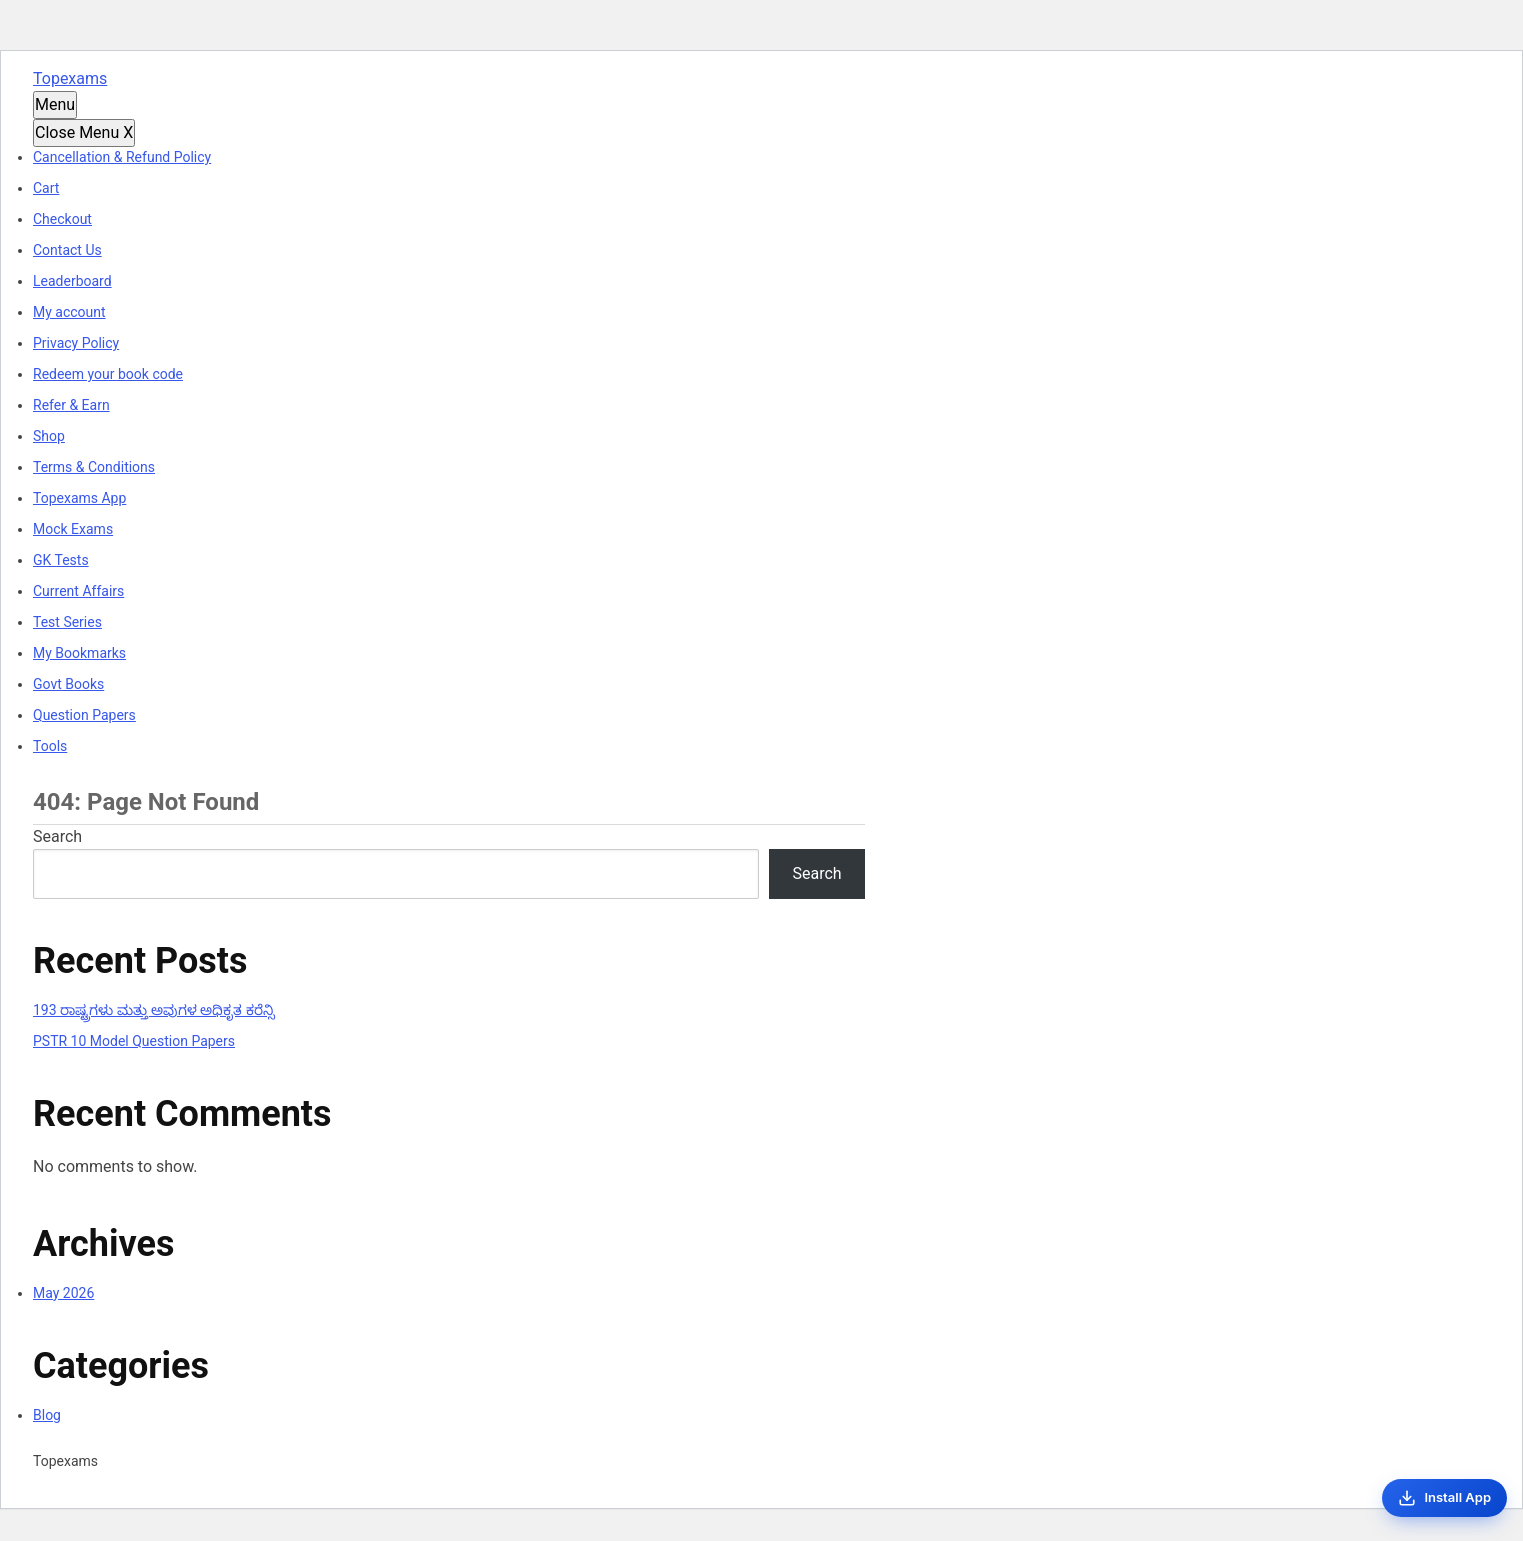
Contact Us (67, 250)
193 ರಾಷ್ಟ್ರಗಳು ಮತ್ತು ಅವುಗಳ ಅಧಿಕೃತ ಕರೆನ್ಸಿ (154, 1010)
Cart (46, 188)
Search (57, 836)
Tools (50, 746)
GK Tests (61, 560)
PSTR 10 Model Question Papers (134, 1041)
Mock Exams (73, 529)
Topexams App (79, 498)
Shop (49, 436)
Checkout (62, 219)
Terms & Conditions (94, 467)
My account (69, 312)
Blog (47, 1415)
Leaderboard (72, 281)
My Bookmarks (79, 653)
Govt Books (68, 684)
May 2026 (63, 1293)
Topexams (70, 78)
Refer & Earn (71, 405)
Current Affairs (78, 591)
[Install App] (1444, 1498)
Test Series (67, 622)
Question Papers (84, 715)
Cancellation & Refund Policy (122, 157)
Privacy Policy (76, 343)
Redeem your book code (108, 374)
